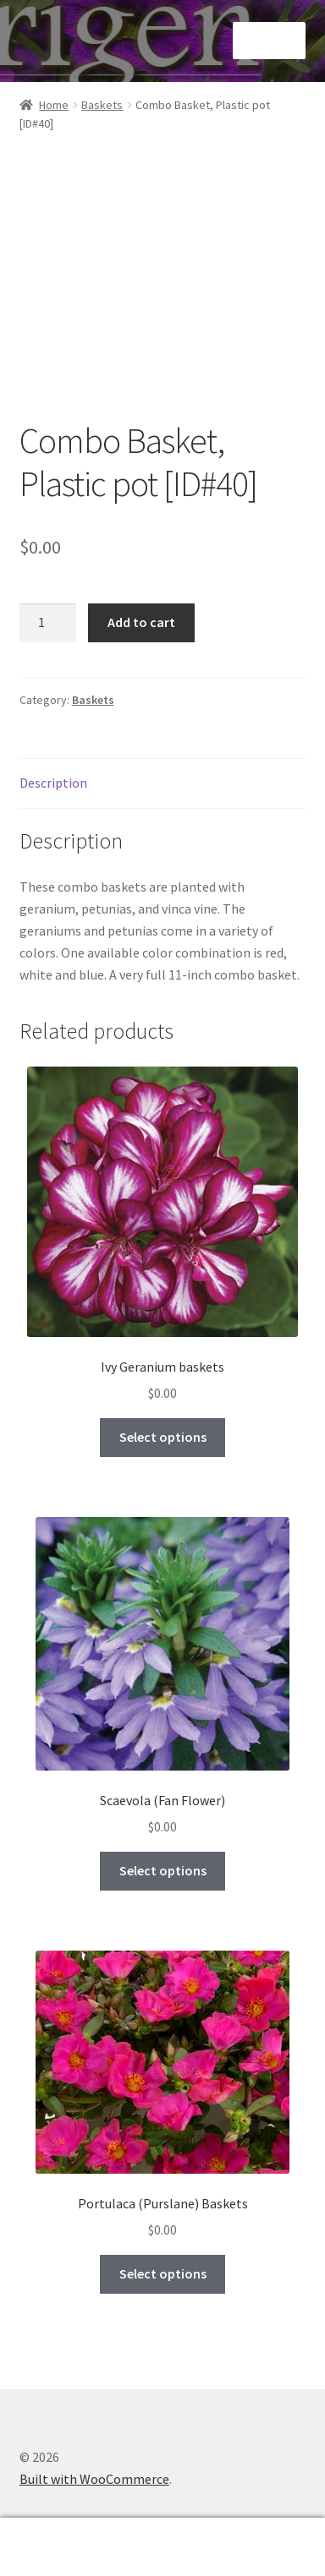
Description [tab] (53, 782)
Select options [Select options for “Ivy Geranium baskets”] (163, 1436)
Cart (255, 2535)
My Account (54, 2547)
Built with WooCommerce (94, 2478)
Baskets (102, 104)
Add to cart (141, 622)
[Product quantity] (48, 622)
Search (162, 2547)
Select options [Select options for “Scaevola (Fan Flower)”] (163, 1870)
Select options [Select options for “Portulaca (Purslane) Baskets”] (163, 2273)
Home (54, 104)
